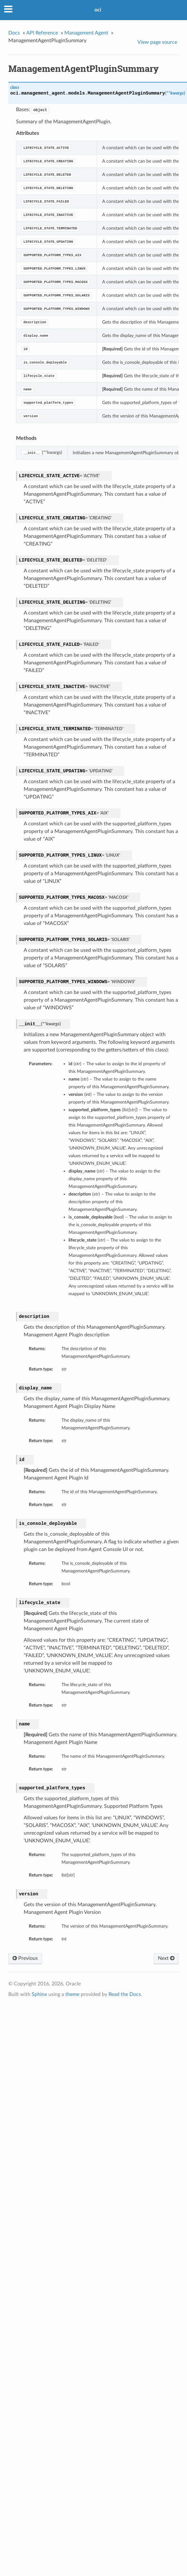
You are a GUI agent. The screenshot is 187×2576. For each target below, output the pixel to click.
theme (72, 1994)
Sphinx (39, 1994)
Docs (14, 32)
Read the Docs (125, 1994)
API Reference (42, 32)
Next (166, 1958)
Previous (25, 1958)
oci (97, 9)
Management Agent (86, 32)
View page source (157, 42)
